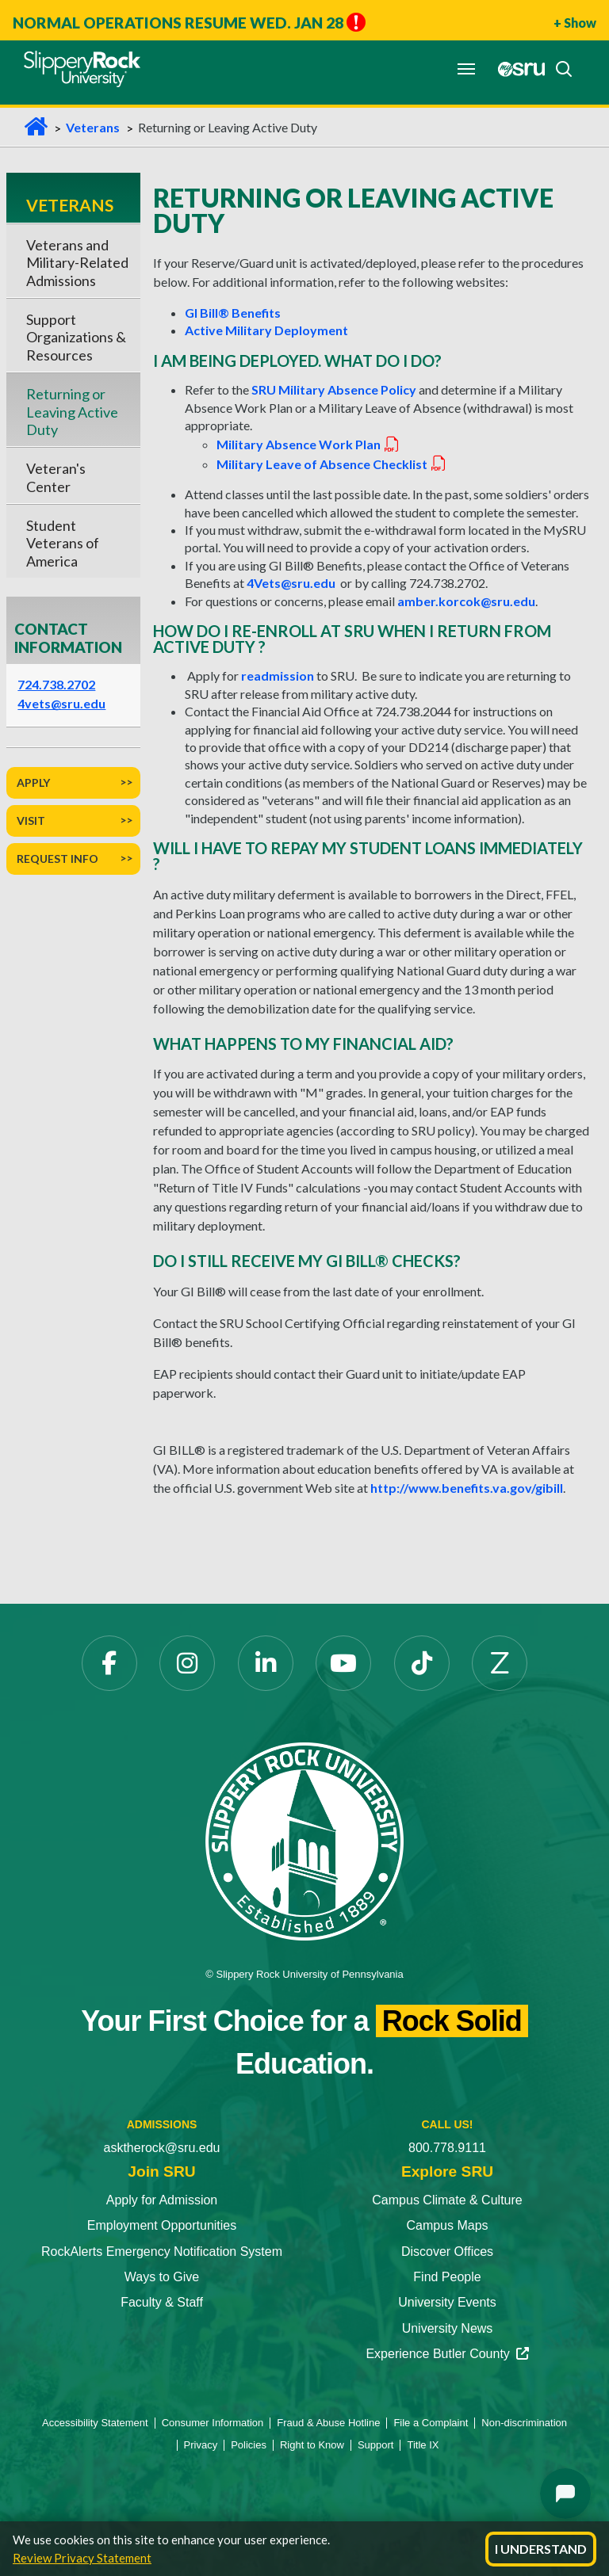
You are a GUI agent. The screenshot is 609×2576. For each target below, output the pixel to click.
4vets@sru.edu (61, 703)
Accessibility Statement (95, 2423)
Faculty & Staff (162, 2302)
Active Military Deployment (266, 330)
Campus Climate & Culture (447, 2200)
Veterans (93, 127)
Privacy (201, 2445)
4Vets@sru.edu (291, 582)
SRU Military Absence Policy (335, 389)
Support (376, 2445)
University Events (447, 2302)
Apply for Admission (162, 2200)
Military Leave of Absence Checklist (331, 463)
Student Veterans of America (62, 543)
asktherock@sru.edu (162, 2147)
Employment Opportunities (162, 2225)
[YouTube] (343, 1663)
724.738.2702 (56, 684)
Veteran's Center (56, 477)
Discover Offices (447, 2251)
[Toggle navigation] (466, 68)
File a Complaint (430, 2423)
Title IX (423, 2445)
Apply (33, 782)
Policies (248, 2445)
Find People (447, 2277)
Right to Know (312, 2445)
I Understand (541, 2548)
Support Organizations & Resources (76, 337)
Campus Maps (447, 2225)
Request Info (57, 858)
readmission (277, 675)
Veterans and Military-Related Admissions (77, 262)
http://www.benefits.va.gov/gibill (466, 1487)
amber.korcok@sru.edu (466, 601)
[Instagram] (187, 1663)
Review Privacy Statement (82, 2558)
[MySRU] (517, 69)
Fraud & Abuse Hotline (328, 2423)
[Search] (559, 68)
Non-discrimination (524, 2423)
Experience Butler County (447, 2353)
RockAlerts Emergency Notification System (161, 2251)
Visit (31, 820)
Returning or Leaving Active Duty (72, 411)
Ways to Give (162, 2277)
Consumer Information (213, 2423)
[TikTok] (422, 1663)
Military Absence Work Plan (308, 444)
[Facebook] (109, 1663)
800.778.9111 (447, 2147)
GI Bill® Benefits (233, 312)
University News (447, 2328)
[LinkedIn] (265, 1663)
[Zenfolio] (499, 1663)
